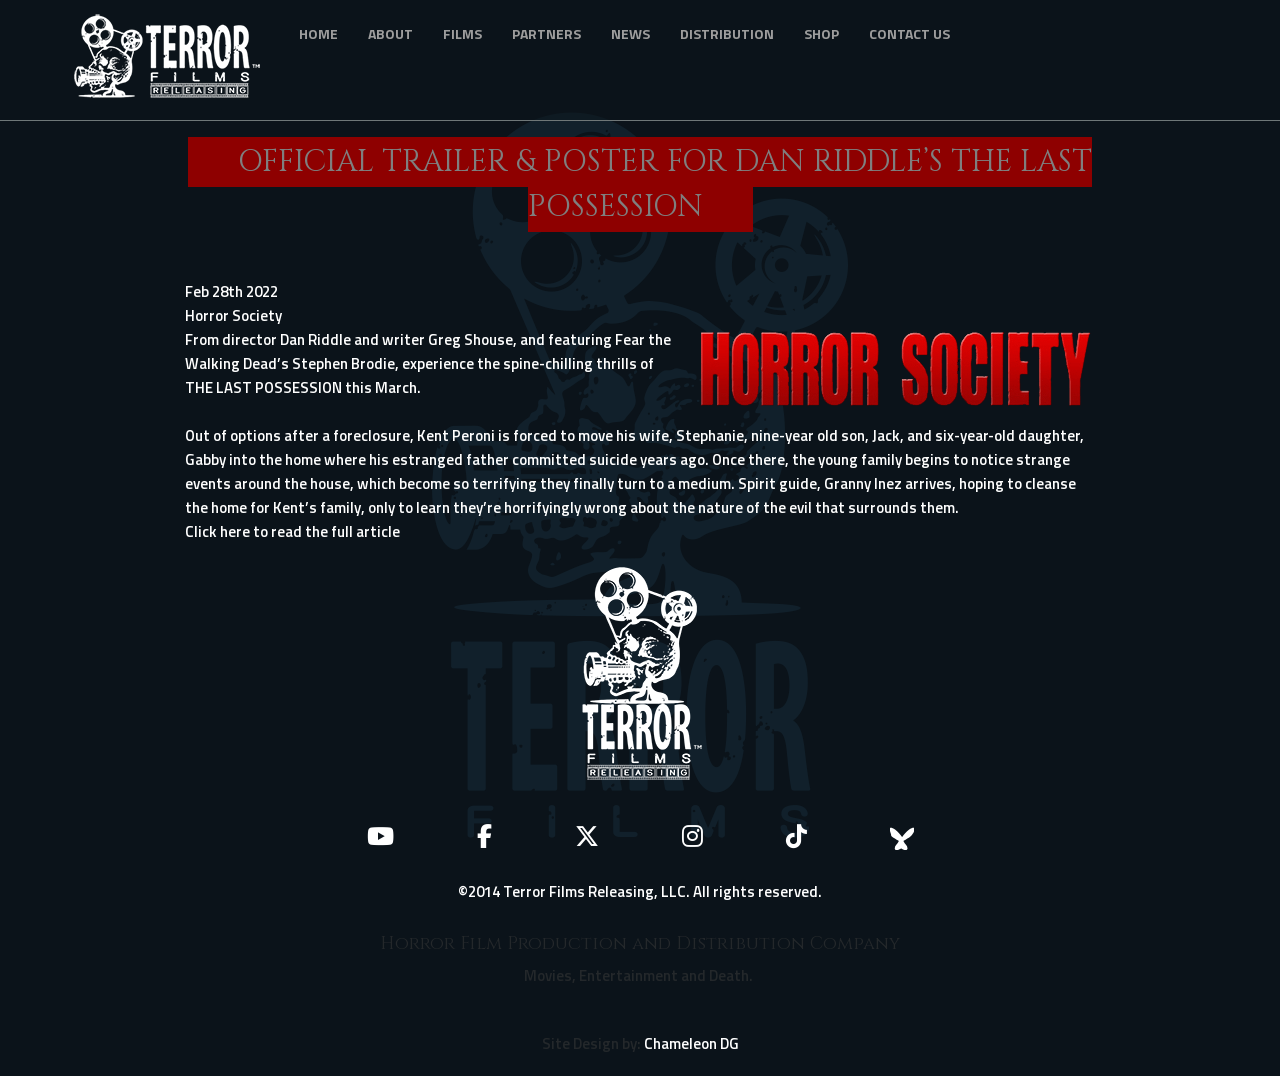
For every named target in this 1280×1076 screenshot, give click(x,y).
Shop (821, 33)
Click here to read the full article (292, 531)
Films (462, 33)
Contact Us (909, 33)
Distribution (727, 33)
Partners (546, 33)
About (390, 33)
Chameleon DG (691, 1043)
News (630, 33)
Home (318, 33)
